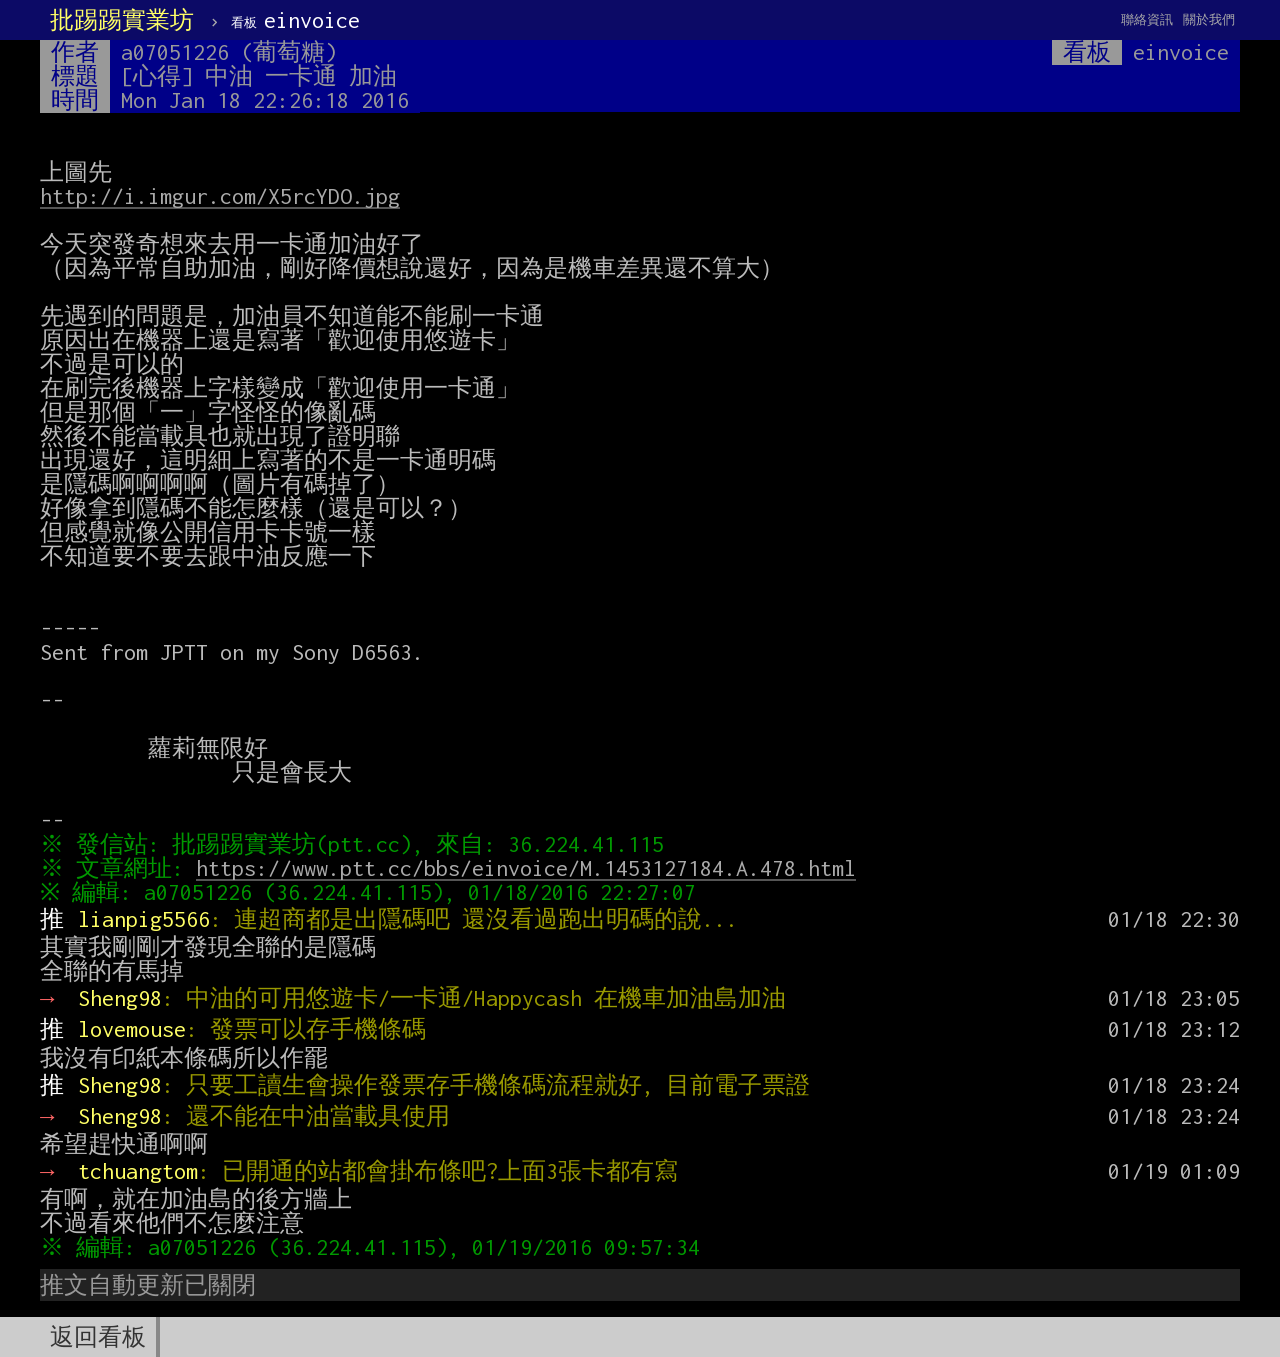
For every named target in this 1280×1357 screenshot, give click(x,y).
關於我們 (1209, 19)
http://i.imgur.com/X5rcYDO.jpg (220, 196)
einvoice (295, 20)
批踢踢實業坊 (122, 20)
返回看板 (98, 1337)
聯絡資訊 (1147, 19)
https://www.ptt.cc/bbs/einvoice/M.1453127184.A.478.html (531, 868)
